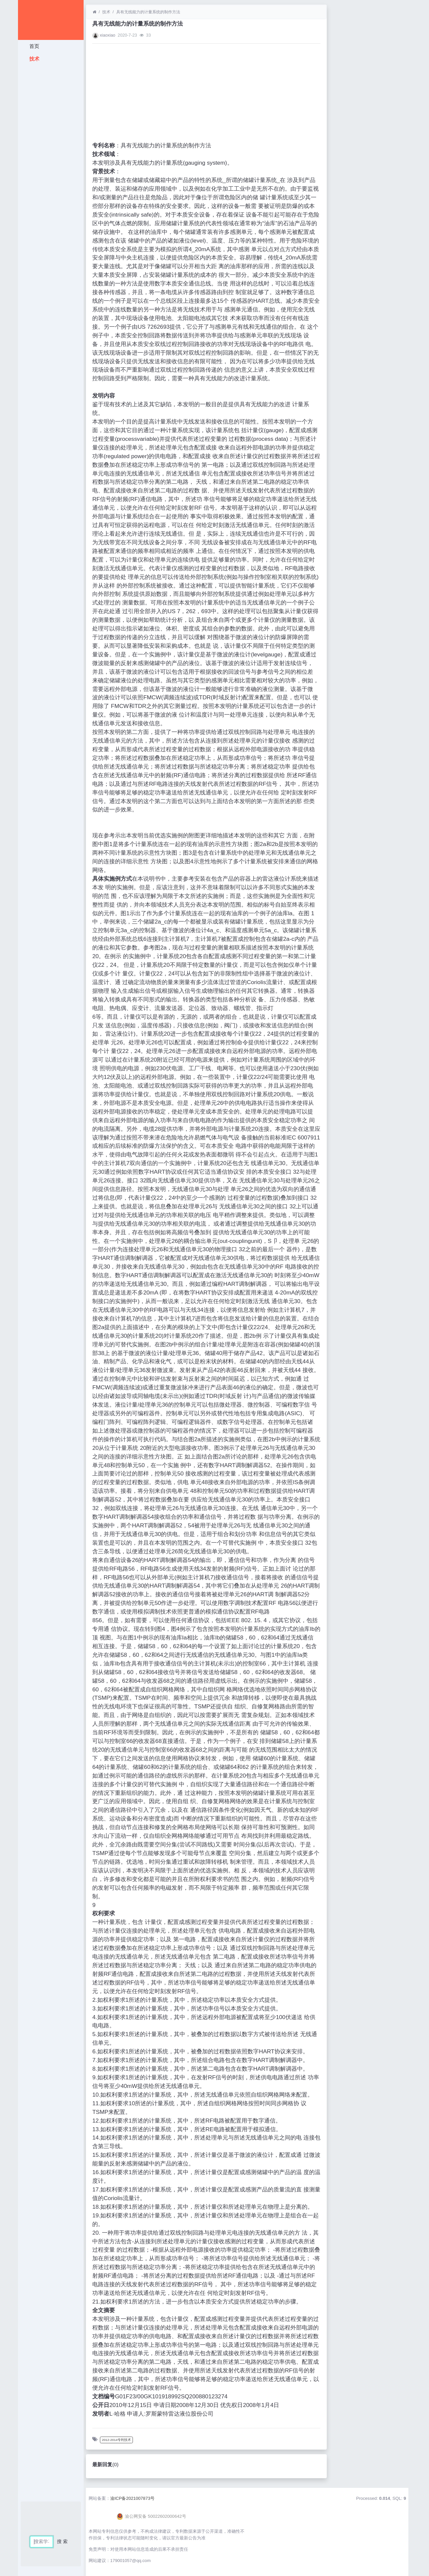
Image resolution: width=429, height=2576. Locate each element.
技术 (33, 59)
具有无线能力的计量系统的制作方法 (148, 12)
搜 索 (62, 2541)
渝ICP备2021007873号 (132, 2498)
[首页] (94, 12)
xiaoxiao (107, 35)
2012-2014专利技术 (116, 2440)
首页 (33, 46)
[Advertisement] (51, 164)
